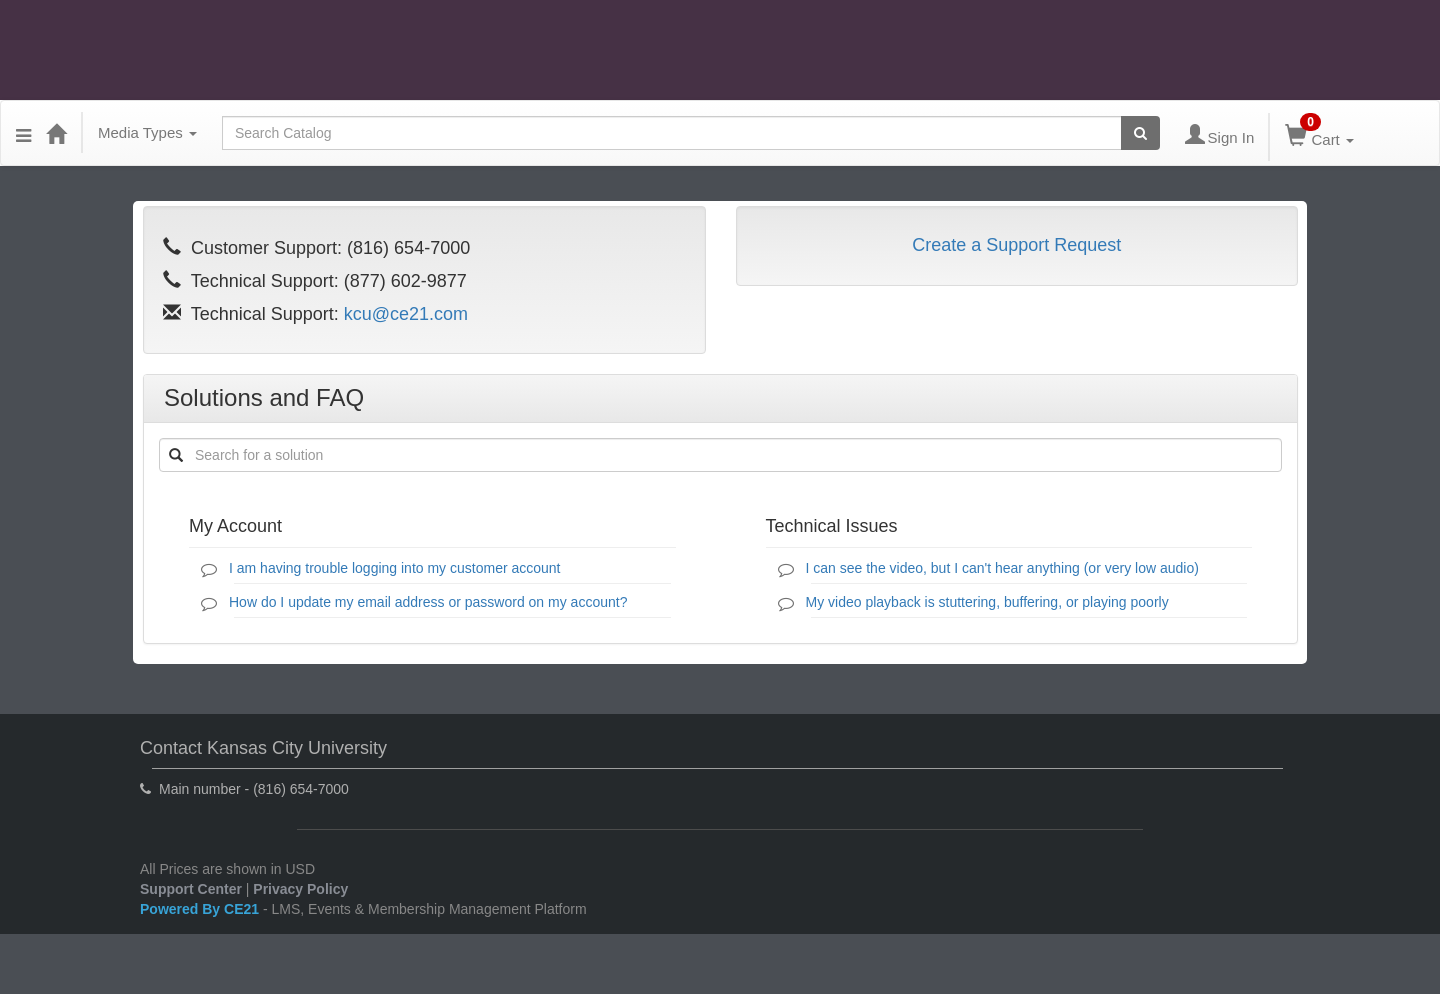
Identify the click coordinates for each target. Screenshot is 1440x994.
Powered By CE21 (201, 909)
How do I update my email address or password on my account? (428, 602)
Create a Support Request (1016, 245)
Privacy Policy (300, 889)
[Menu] (23, 133)
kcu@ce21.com (406, 314)
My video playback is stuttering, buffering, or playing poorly (987, 602)
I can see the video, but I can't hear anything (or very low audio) (1002, 568)
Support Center (191, 889)
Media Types (147, 132)
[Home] (56, 133)
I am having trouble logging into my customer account (395, 568)
